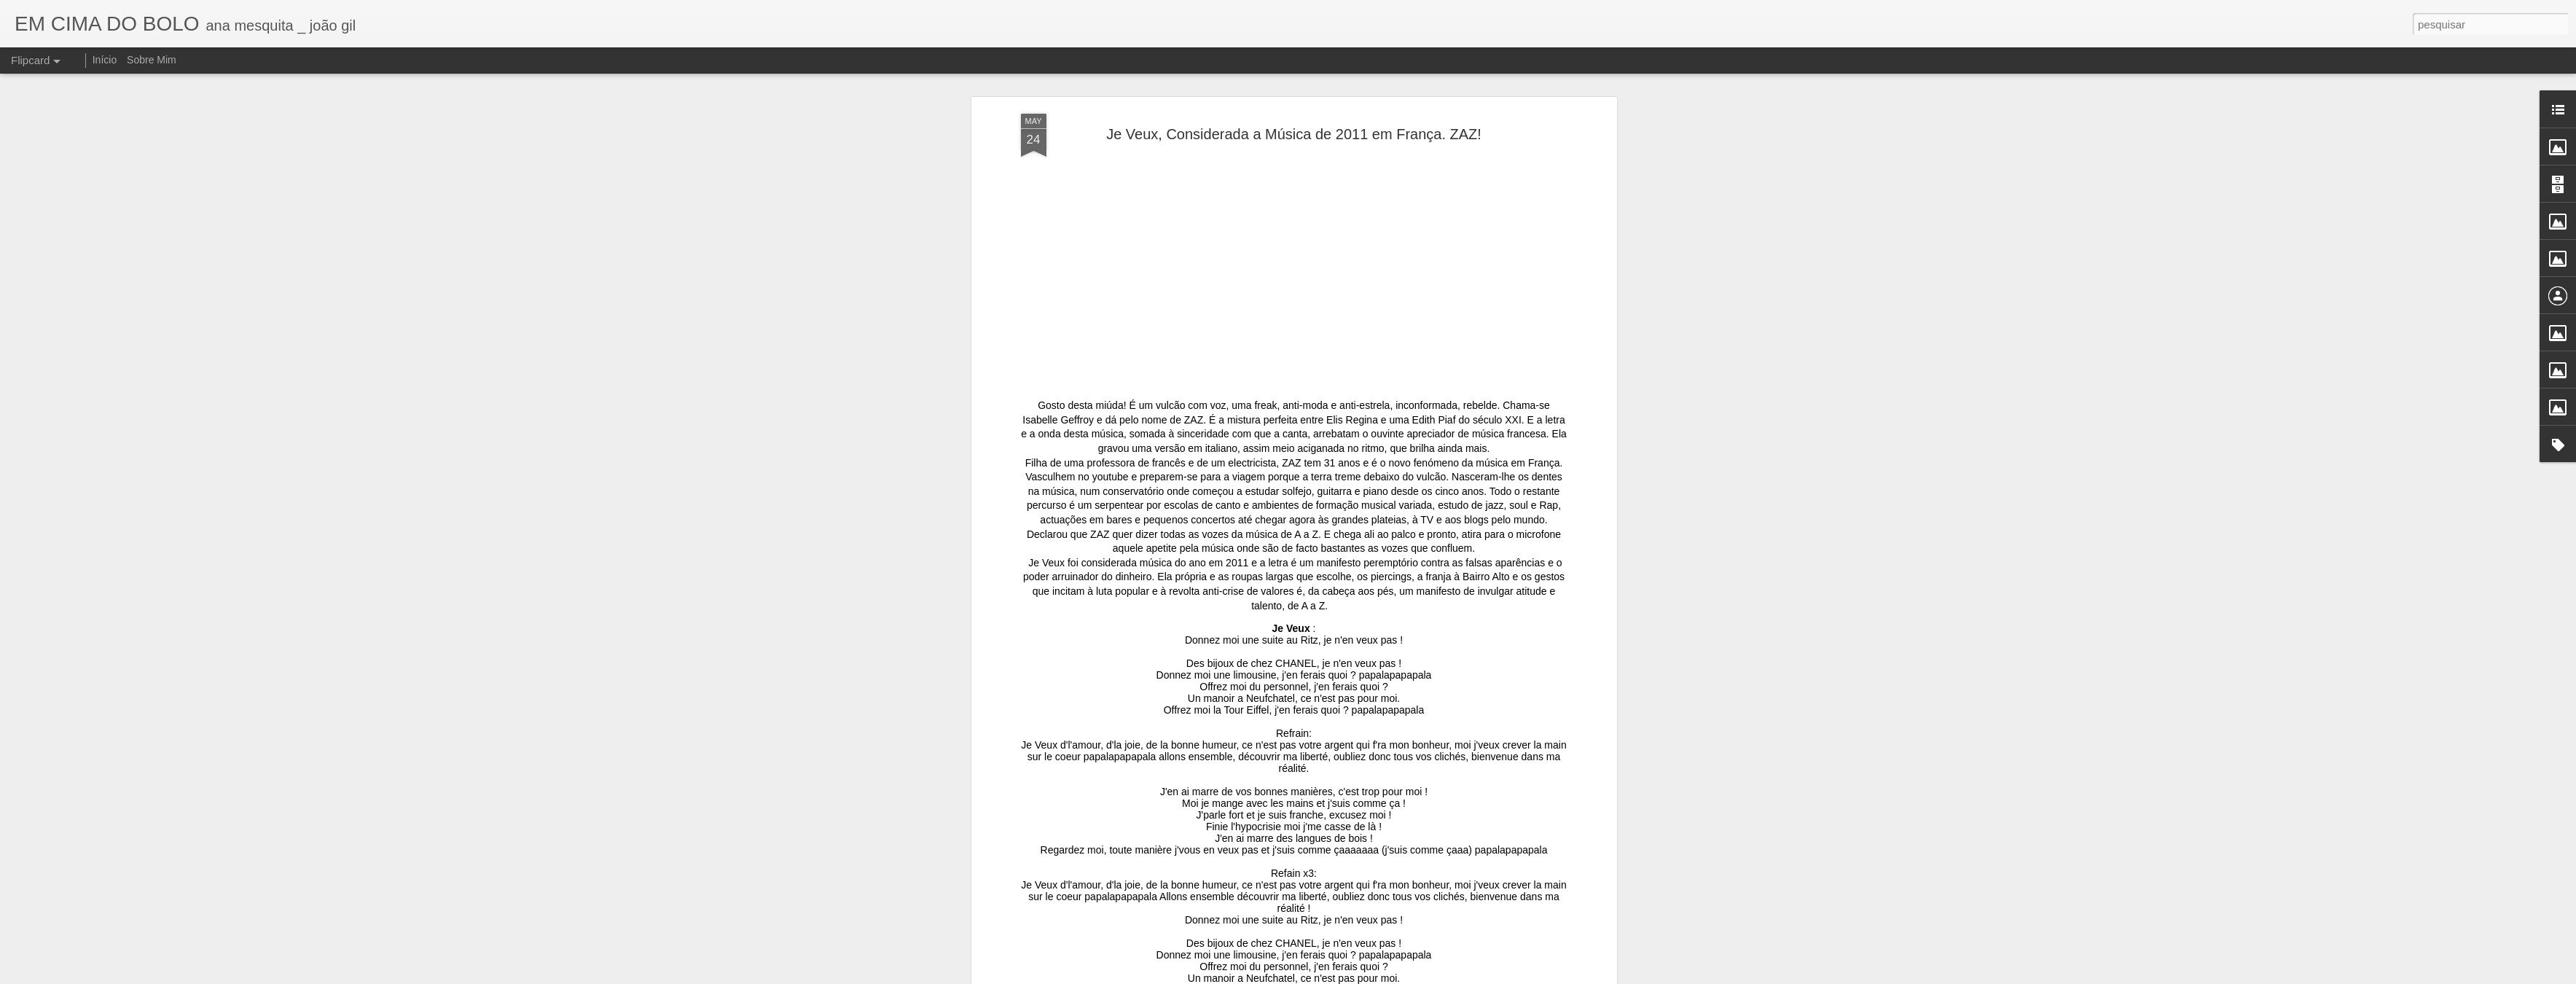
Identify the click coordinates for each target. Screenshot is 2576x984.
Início (105, 60)
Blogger (1382, 976)
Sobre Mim (151, 60)
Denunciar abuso (1430, 976)
